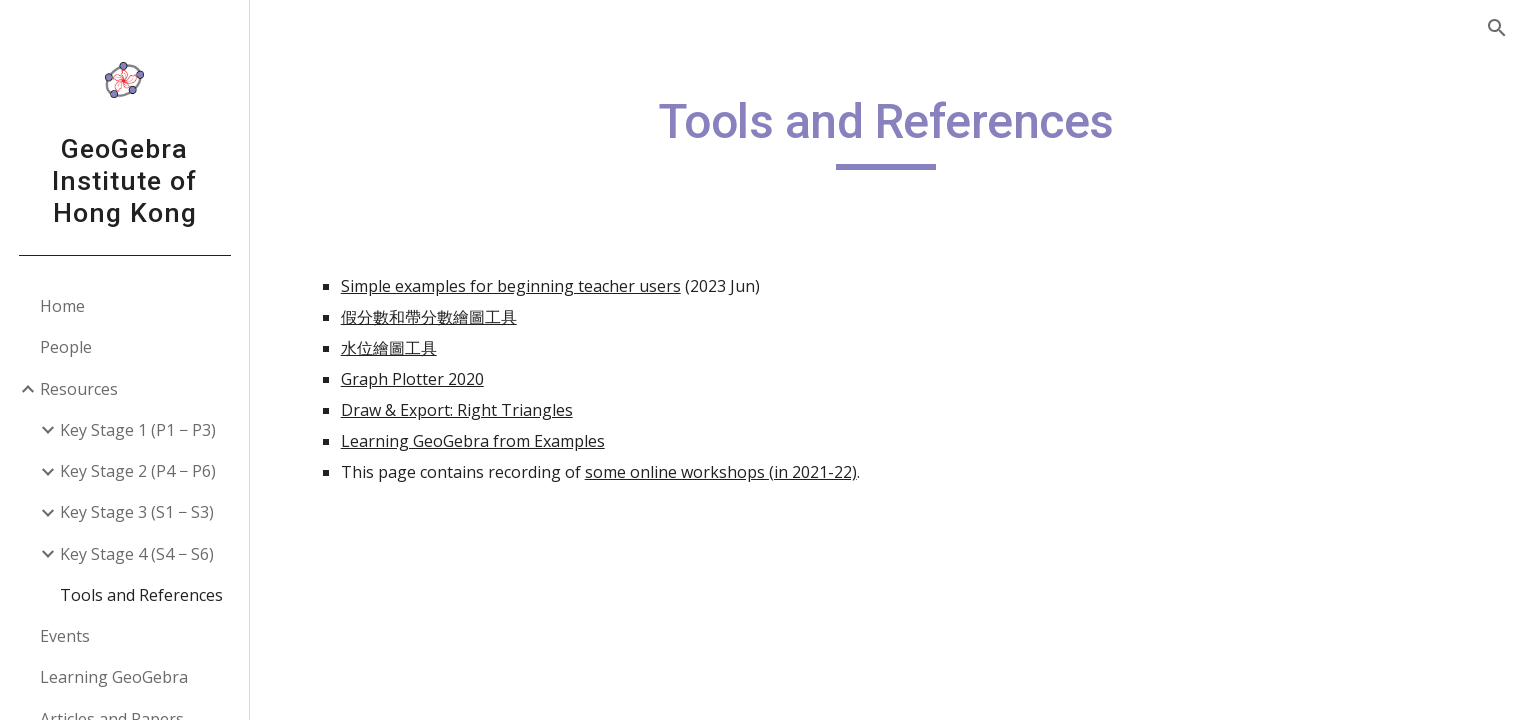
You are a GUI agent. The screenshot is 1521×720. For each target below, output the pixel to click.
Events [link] (65, 636)
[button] (1497, 28)
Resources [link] (79, 389)
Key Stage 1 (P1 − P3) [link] (138, 430)
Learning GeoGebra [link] (114, 677)
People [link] (66, 347)
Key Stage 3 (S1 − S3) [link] (137, 512)
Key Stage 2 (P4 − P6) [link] (138, 471)
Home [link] (62, 306)
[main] (886, 131)
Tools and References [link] (141, 595)
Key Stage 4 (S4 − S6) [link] (137, 554)
